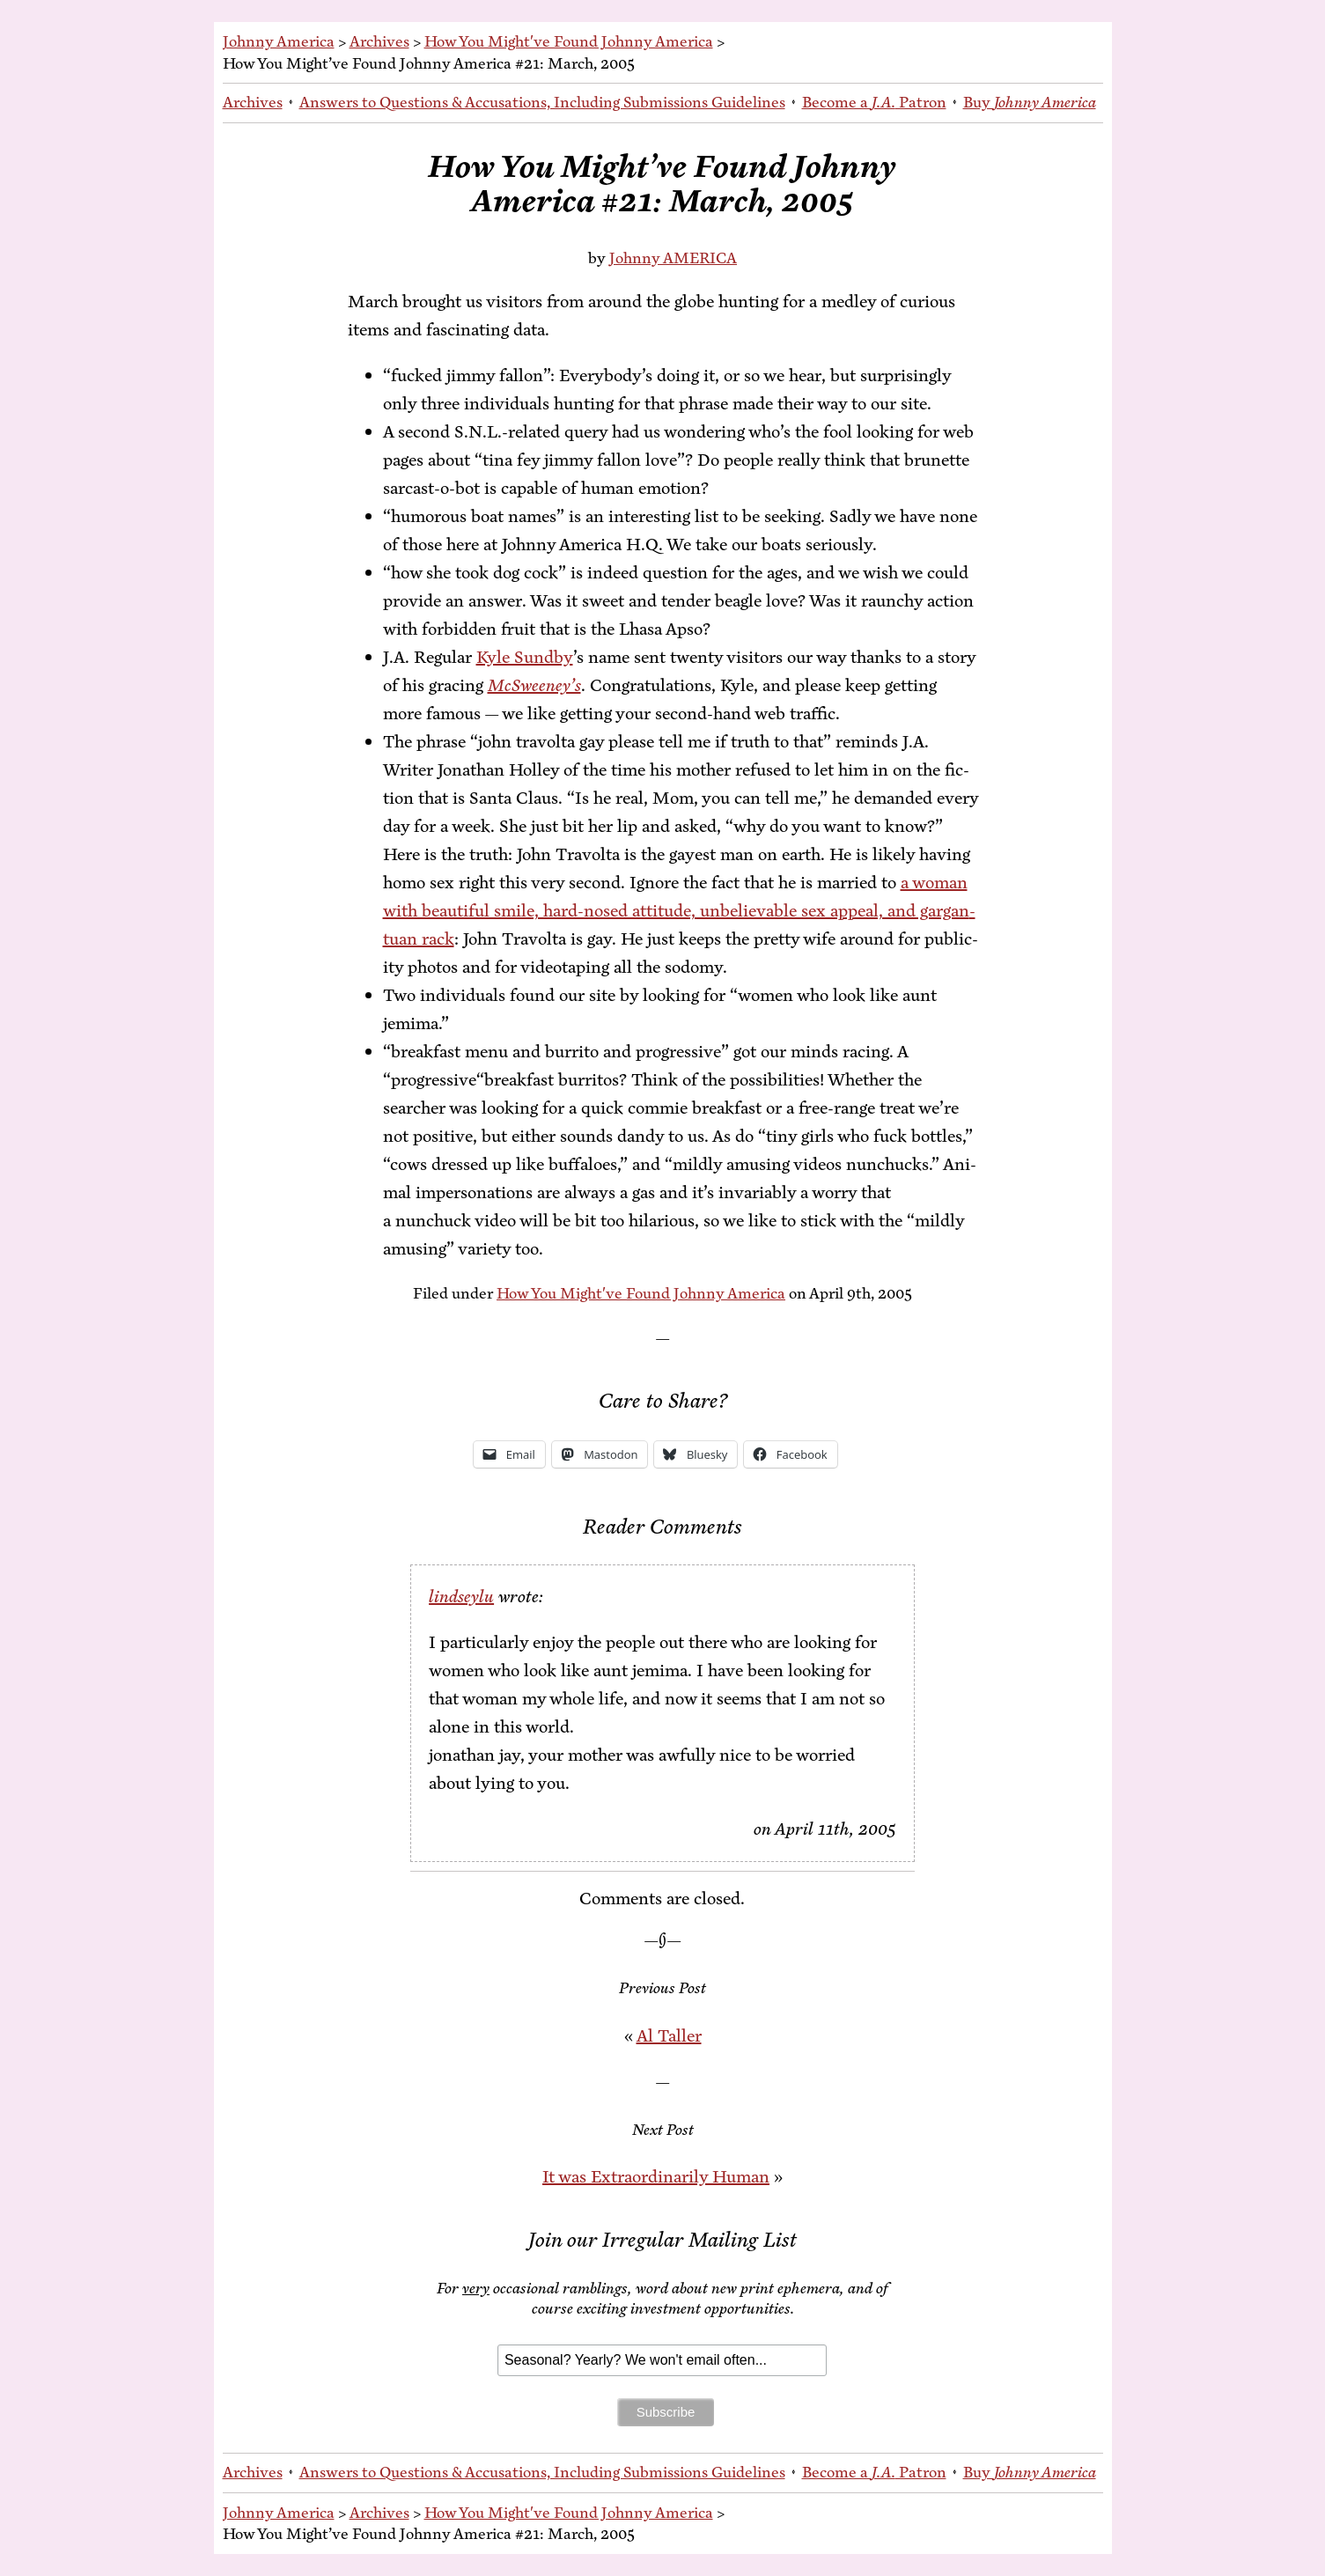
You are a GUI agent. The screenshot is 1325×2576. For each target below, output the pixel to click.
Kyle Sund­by (524, 657)
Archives (379, 41)
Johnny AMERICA (673, 258)
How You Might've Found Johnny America (568, 41)
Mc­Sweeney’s (534, 685)
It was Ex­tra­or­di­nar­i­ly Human (655, 2177)
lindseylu (461, 1596)
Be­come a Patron (874, 102)
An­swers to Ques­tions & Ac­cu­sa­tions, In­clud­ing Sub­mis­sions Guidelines (542, 102)
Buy (1029, 102)
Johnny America (279, 41)
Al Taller (669, 2036)
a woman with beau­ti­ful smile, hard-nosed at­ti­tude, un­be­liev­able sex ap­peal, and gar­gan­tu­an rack (679, 911)
